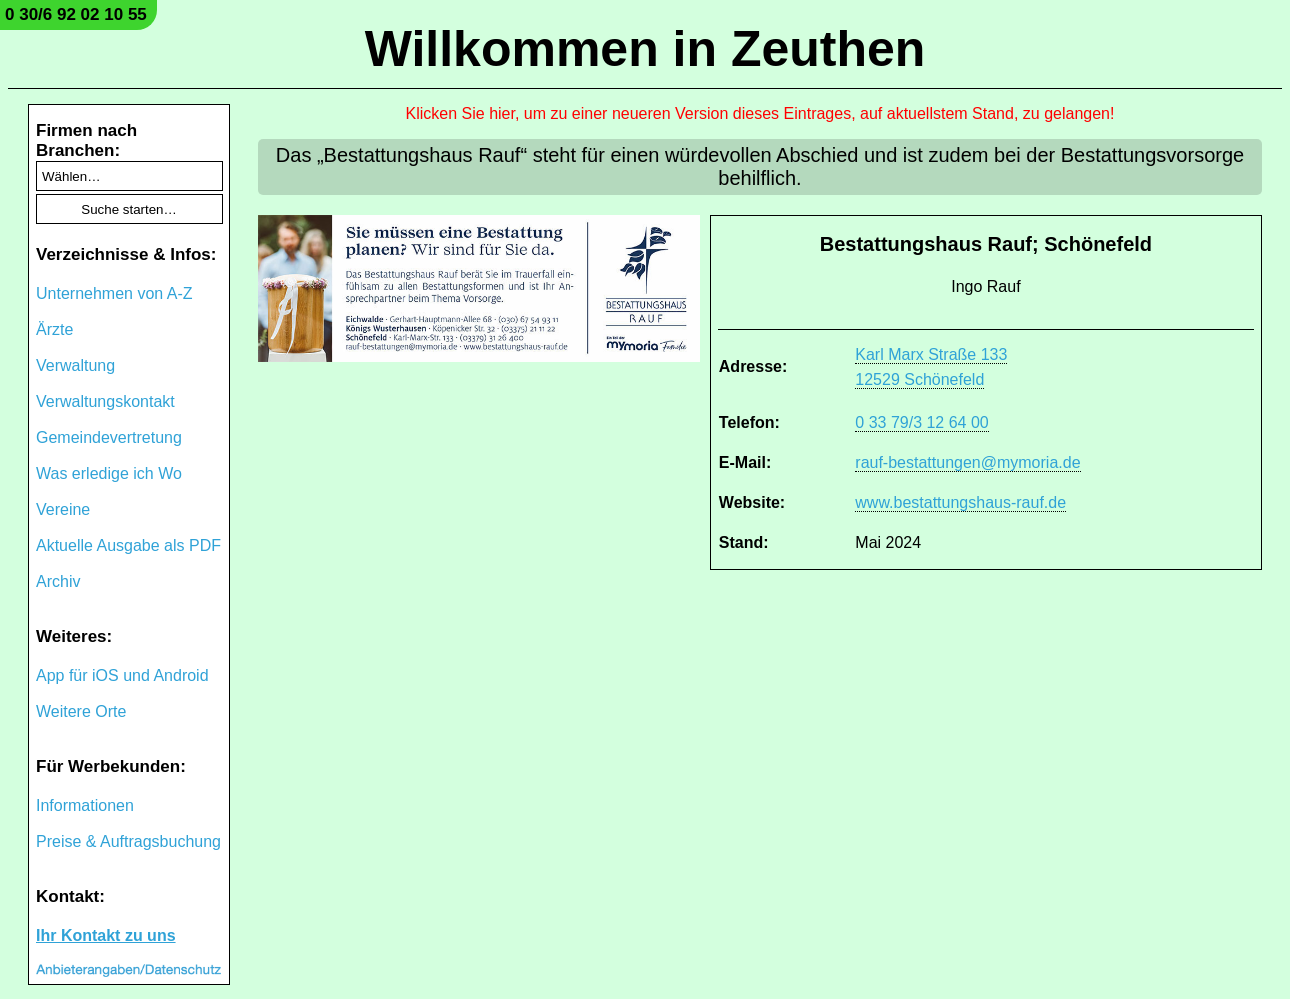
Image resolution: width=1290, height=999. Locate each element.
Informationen (85, 805)
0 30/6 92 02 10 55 (76, 14)
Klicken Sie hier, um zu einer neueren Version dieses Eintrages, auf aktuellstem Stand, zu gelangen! (760, 113)
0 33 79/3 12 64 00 (921, 422)
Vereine (63, 509)
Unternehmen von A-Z (114, 293)
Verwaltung (75, 365)
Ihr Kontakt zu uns (106, 935)
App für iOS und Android (122, 675)
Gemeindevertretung (109, 437)
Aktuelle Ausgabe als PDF (128, 545)
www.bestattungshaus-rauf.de (960, 502)
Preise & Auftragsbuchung (128, 841)
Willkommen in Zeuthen (645, 49)
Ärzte (54, 329)
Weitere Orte (81, 711)
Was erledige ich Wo (109, 473)
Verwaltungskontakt (105, 401)
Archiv (58, 581)
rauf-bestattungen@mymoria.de (967, 462)
